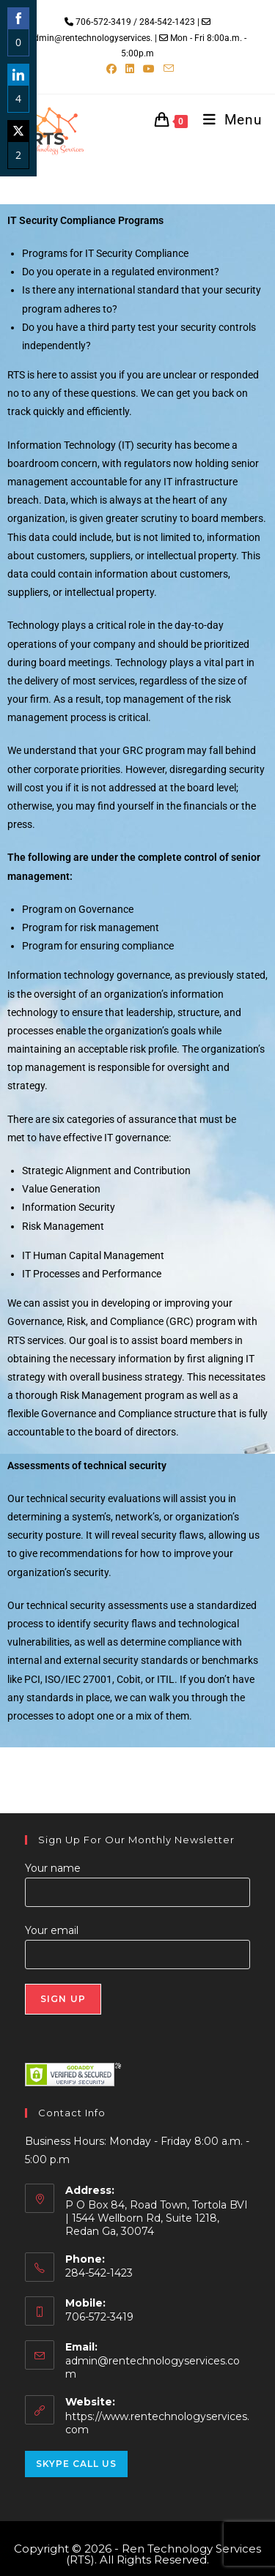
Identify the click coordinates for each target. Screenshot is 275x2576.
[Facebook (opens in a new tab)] (111, 68)
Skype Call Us (76, 2463)
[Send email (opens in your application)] (166, 68)
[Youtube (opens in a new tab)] (149, 68)
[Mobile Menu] (227, 119)
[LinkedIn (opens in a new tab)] (130, 68)
